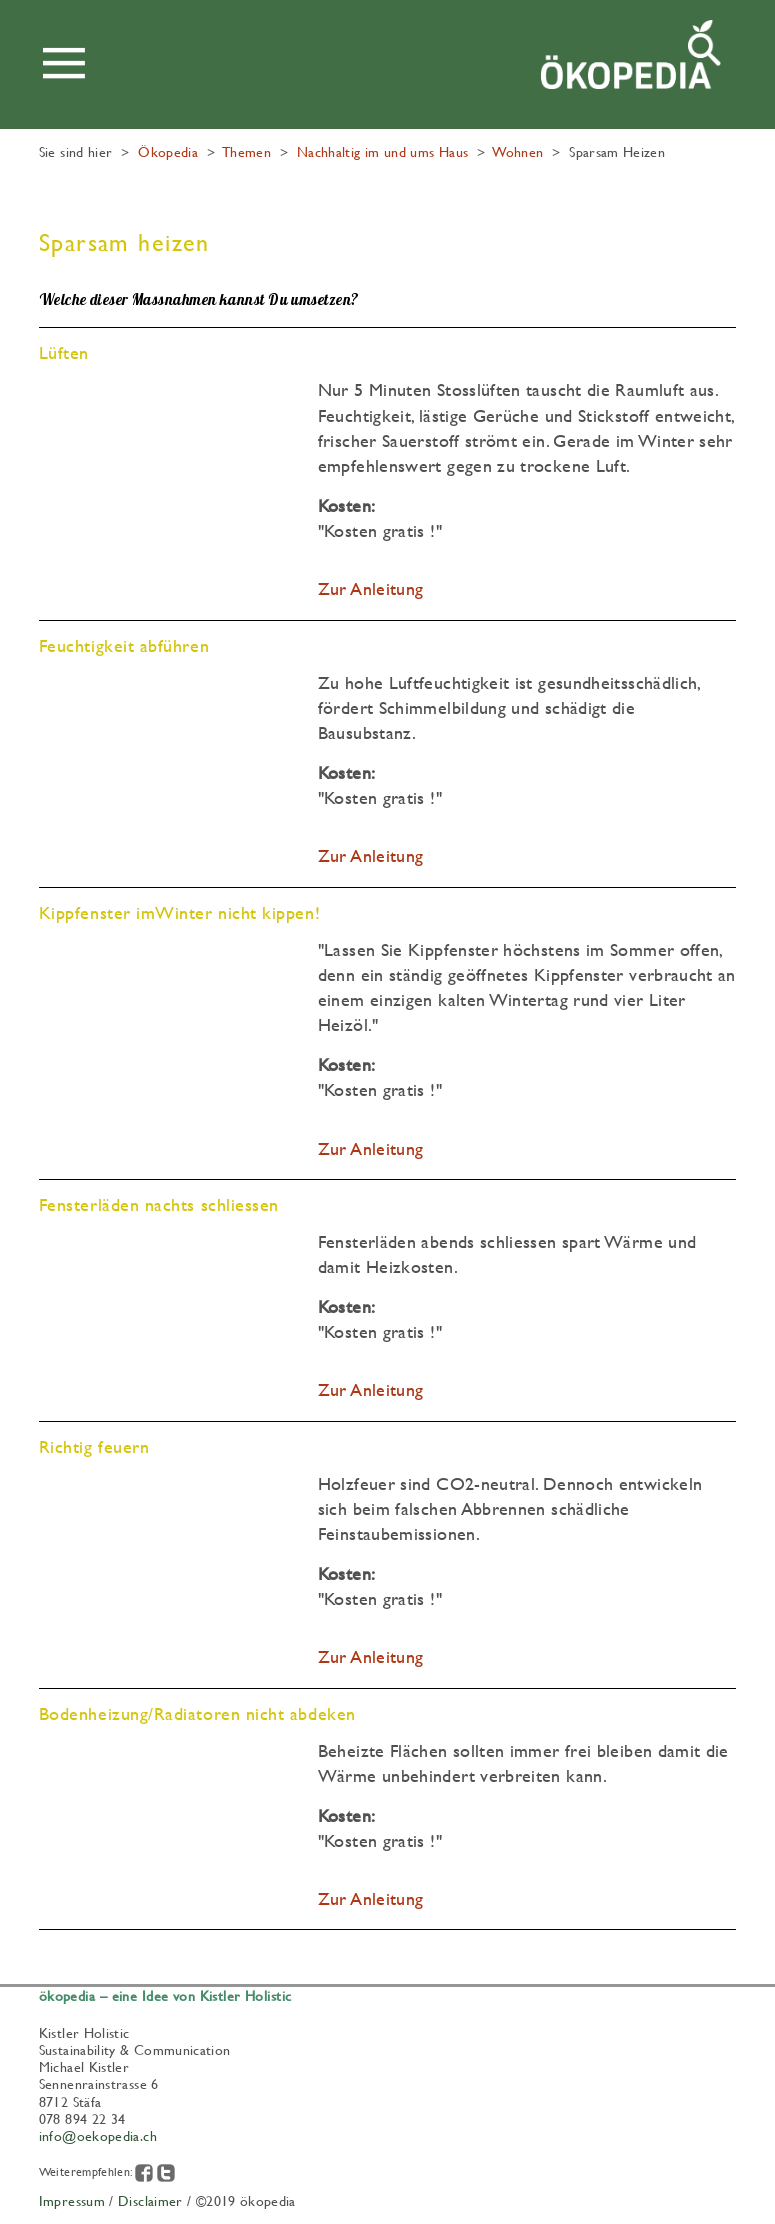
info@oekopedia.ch (98, 2135)
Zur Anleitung (371, 588)
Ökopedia (168, 151)
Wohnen (518, 151)
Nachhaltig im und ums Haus (382, 151)
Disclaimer (150, 2200)
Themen (247, 151)
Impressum (72, 2200)
